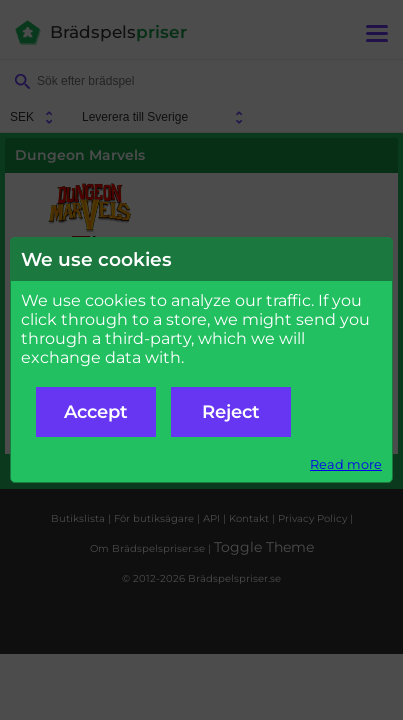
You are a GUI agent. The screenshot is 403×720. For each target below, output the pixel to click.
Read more (346, 464)
